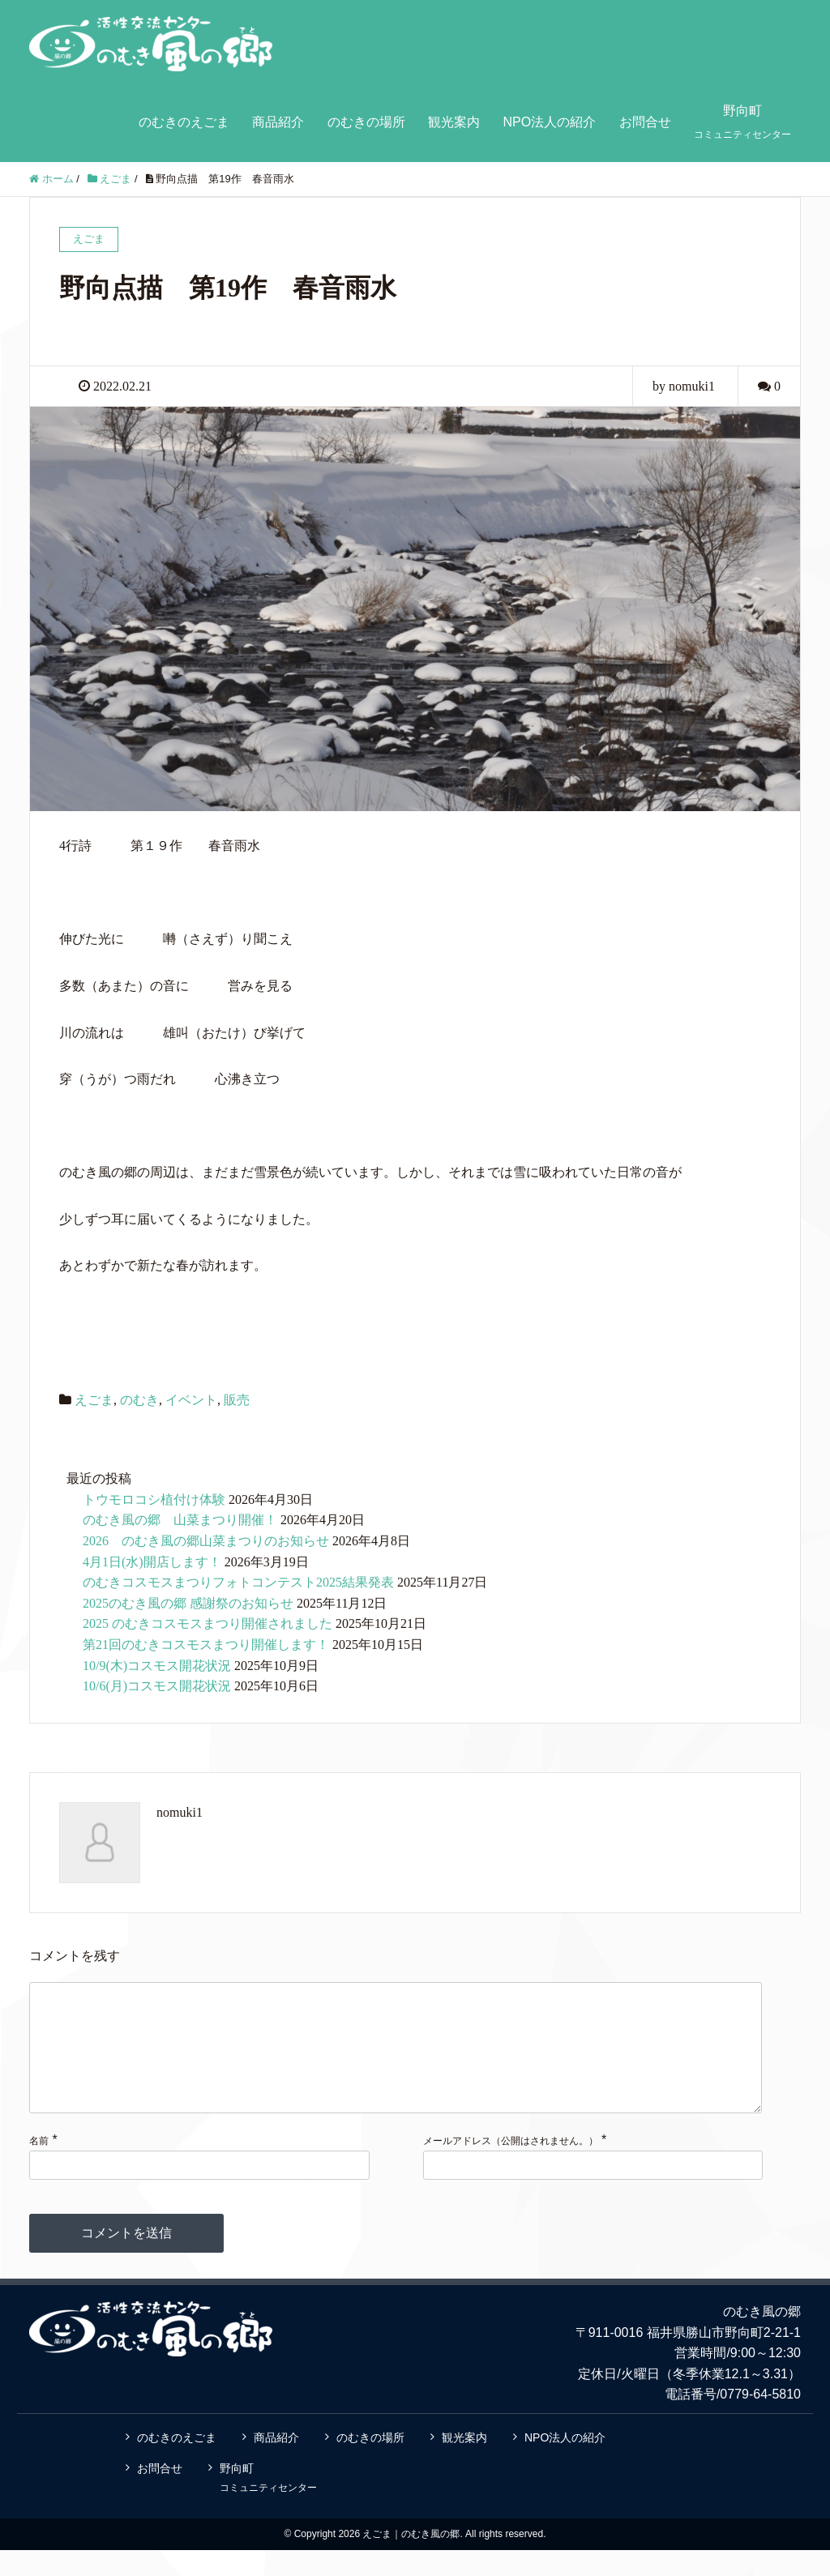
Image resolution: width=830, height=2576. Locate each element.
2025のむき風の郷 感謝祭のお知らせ (188, 1603)
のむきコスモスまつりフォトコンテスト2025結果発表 (238, 1582)
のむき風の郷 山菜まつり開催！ (180, 1520)
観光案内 (454, 122)
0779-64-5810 (760, 2420)
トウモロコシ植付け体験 (154, 1499)
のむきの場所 (366, 122)
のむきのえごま (184, 122)
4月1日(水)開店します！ (152, 1562)
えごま (94, 1400)
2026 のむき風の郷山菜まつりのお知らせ (206, 1541)
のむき (139, 1400)
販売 (237, 1400)
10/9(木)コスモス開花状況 (157, 1665)
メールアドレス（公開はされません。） (510, 2166)
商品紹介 (278, 122)
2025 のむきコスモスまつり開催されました (207, 1623)
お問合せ (645, 122)
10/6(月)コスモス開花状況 (157, 1686)
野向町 (742, 122)
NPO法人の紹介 (549, 122)
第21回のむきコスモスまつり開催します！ (206, 1644)
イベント (191, 1400)
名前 (39, 2166)
